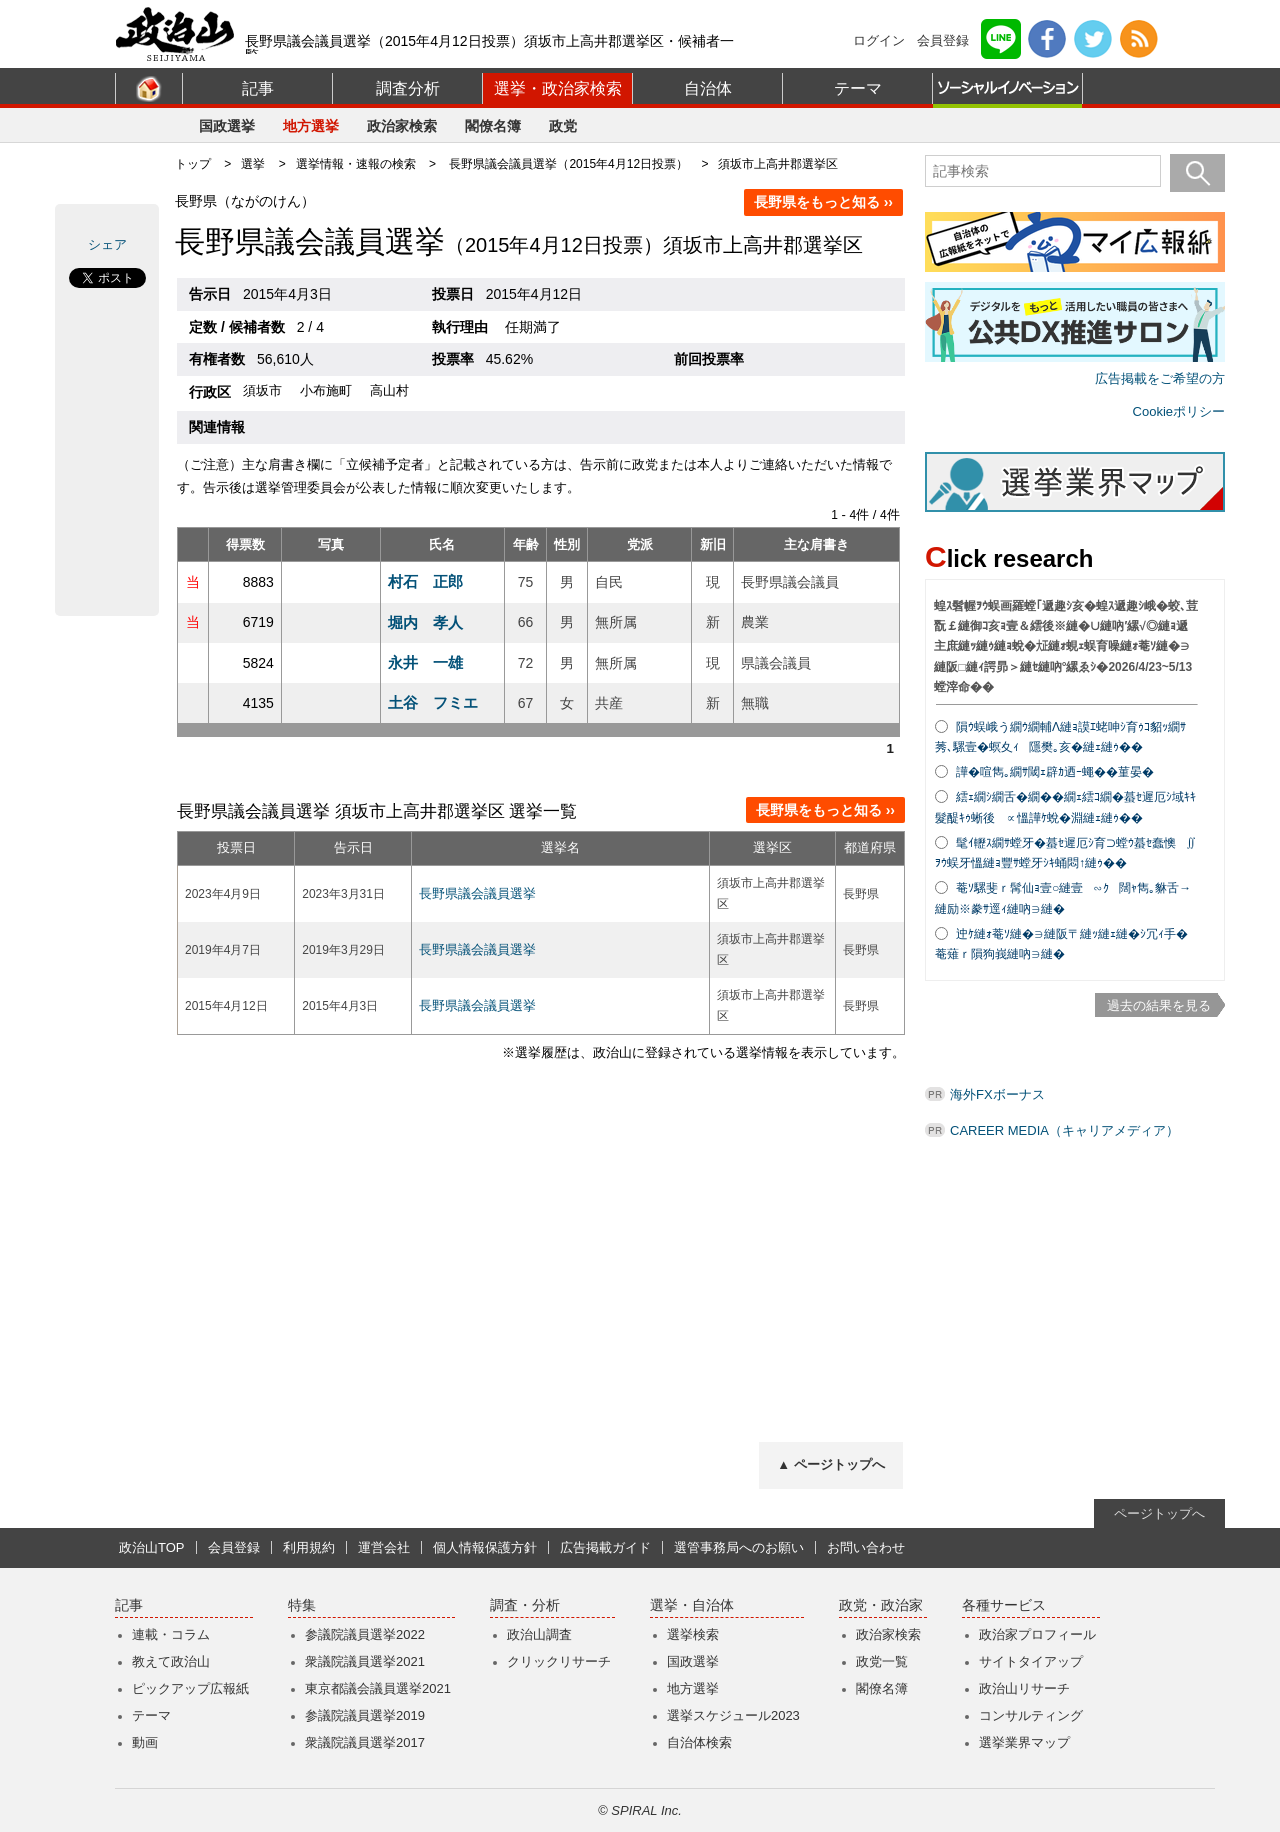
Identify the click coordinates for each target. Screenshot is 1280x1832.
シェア (107, 244)
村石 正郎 (425, 581)
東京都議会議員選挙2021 (378, 1688)
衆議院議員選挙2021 (365, 1661)
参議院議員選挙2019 (365, 1715)
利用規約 (309, 1547)
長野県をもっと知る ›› (823, 202)
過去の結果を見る (1159, 1005)
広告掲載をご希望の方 (1160, 378)
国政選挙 (227, 126)
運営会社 (384, 1547)
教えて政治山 (171, 1661)
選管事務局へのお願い (739, 1547)
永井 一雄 (425, 662)
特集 (302, 1605)
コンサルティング (1031, 1715)
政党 (563, 126)
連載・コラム (171, 1634)
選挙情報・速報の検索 (356, 164)
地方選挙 (311, 126)
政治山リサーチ (1024, 1688)
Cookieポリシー (1179, 411)
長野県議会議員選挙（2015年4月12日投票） (568, 164)
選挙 (253, 164)
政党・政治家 (881, 1605)
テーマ (858, 88)
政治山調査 (539, 1634)
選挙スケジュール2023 (733, 1715)
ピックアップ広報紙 (190, 1688)
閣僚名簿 (493, 126)
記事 (258, 88)
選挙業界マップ (1024, 1742)
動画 (145, 1742)
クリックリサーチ (559, 1661)
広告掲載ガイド (605, 1547)
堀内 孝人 (425, 622)
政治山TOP (152, 1547)
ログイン (879, 40)
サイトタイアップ (1031, 1661)
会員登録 (943, 40)
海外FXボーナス (997, 1094)
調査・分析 (525, 1605)
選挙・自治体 (692, 1605)
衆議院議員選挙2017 (365, 1742)
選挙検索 (693, 1634)
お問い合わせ (866, 1547)
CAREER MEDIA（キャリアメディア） (1064, 1130)
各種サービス (1004, 1605)
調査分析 (408, 88)
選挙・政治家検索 (558, 88)
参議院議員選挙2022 (365, 1634)
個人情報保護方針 (485, 1547)
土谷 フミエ (433, 702)
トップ (193, 164)
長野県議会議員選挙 (477, 893)
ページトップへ (1159, 1513)
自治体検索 (699, 1742)
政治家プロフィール (1037, 1634)
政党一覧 (882, 1661)
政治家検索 (402, 126)
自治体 (708, 88)
